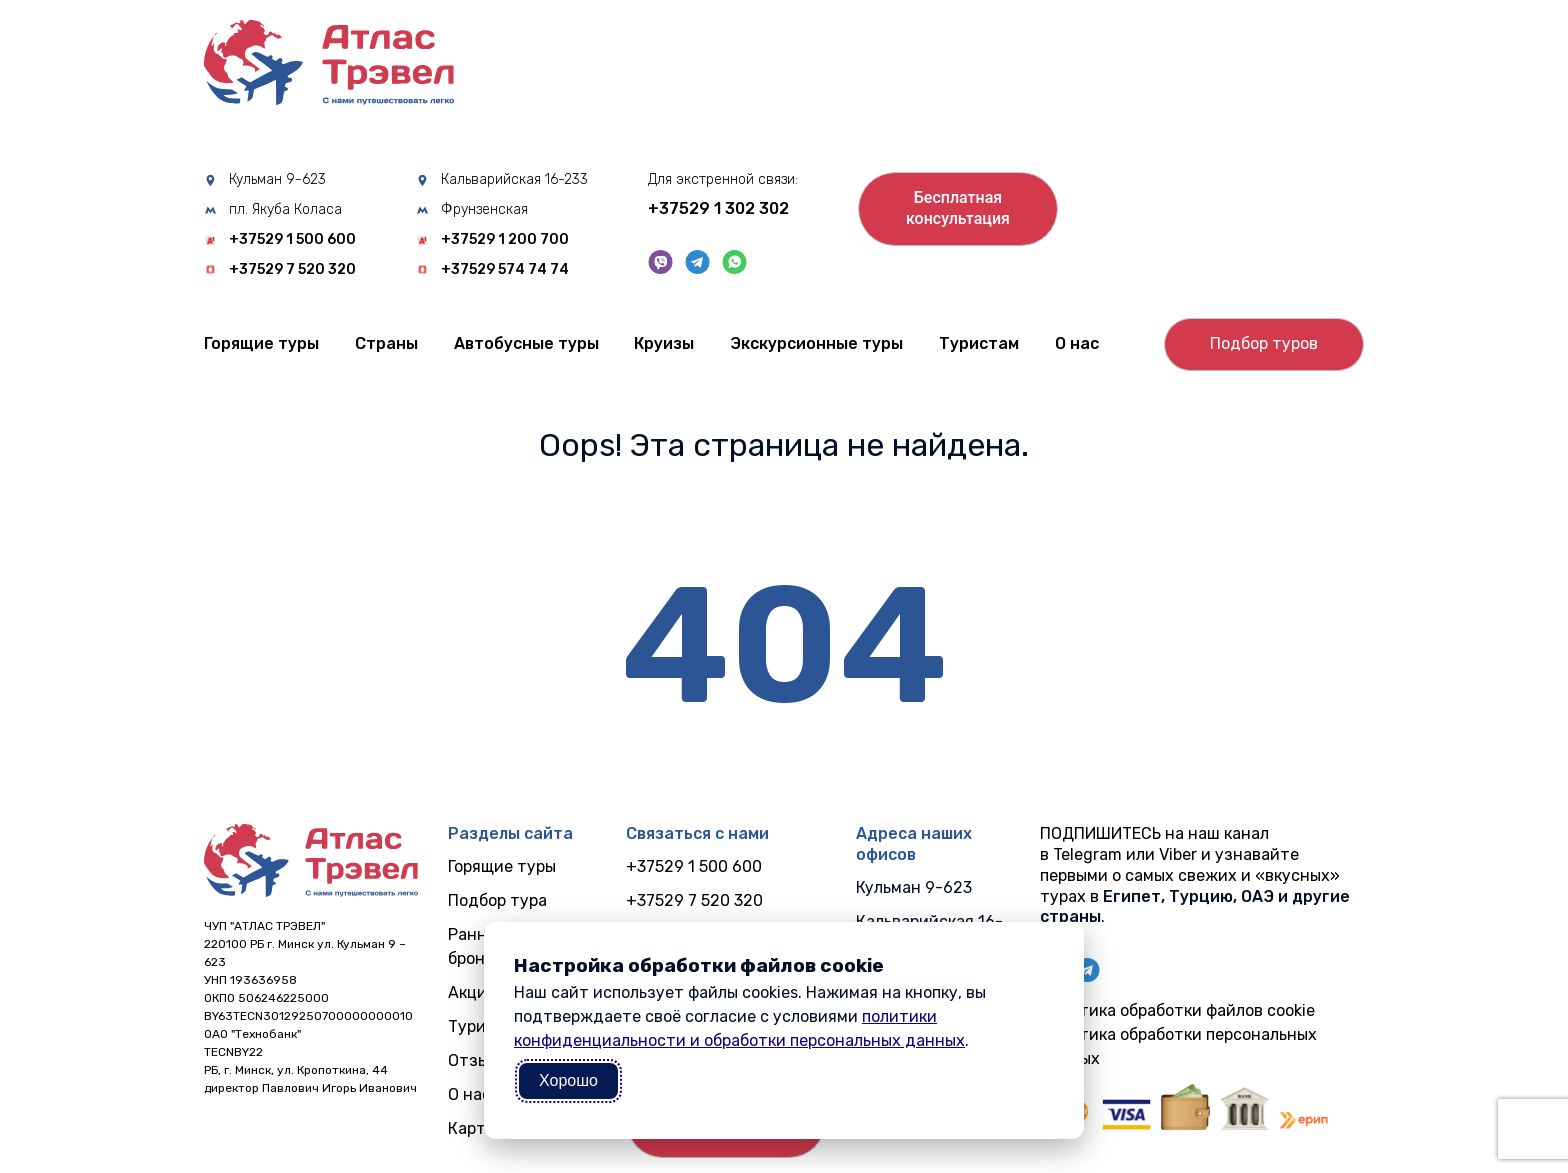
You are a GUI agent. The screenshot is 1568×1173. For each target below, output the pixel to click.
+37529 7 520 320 (292, 270)
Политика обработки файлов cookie (1177, 1010)
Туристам (979, 343)
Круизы (664, 343)
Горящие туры (261, 343)
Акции (472, 992)
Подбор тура (497, 900)
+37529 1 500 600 (292, 240)
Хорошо (568, 1080)
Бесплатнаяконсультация (958, 208)
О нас (1077, 343)
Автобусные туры (526, 343)
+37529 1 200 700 (505, 240)
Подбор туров (1264, 343)
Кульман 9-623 (277, 180)
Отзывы (478, 1060)
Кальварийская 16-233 (514, 180)
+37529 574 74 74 (505, 270)
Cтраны (386, 343)
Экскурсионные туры (816, 343)
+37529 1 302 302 (718, 208)
